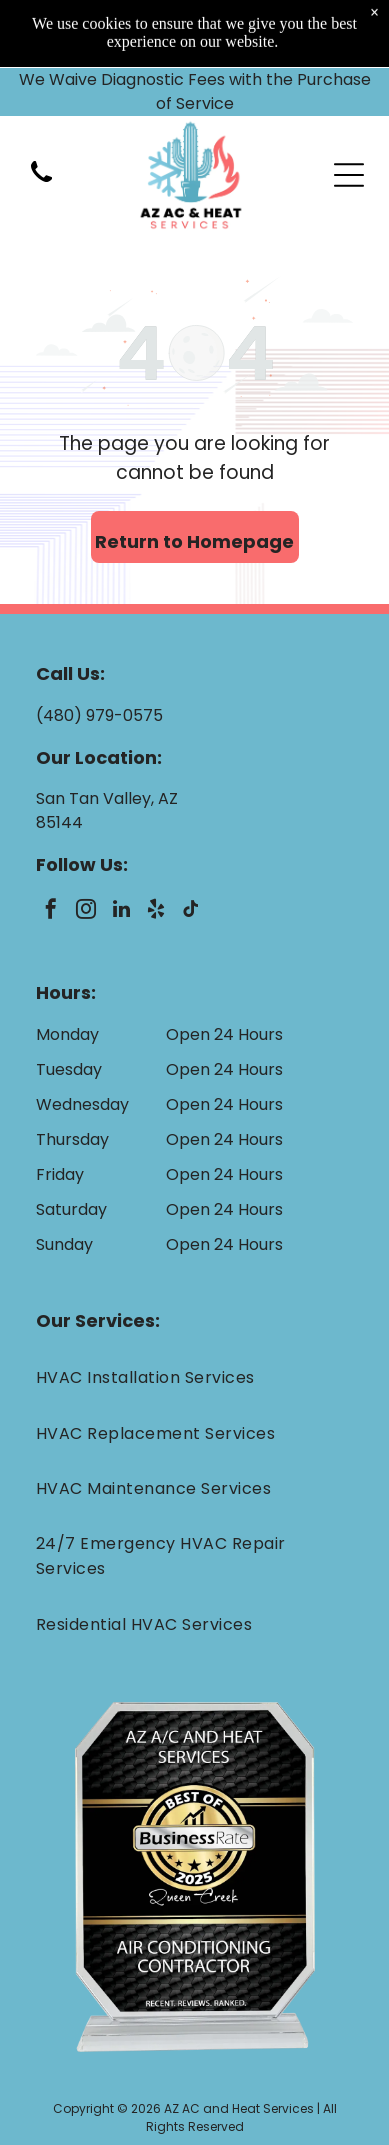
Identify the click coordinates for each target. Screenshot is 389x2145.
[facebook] (51, 911)
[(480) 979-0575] (41, 115)
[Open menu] (349, 107)
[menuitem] (194, 1377)
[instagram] (86, 911)
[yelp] (156, 911)
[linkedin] (121, 911)
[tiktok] (191, 911)
